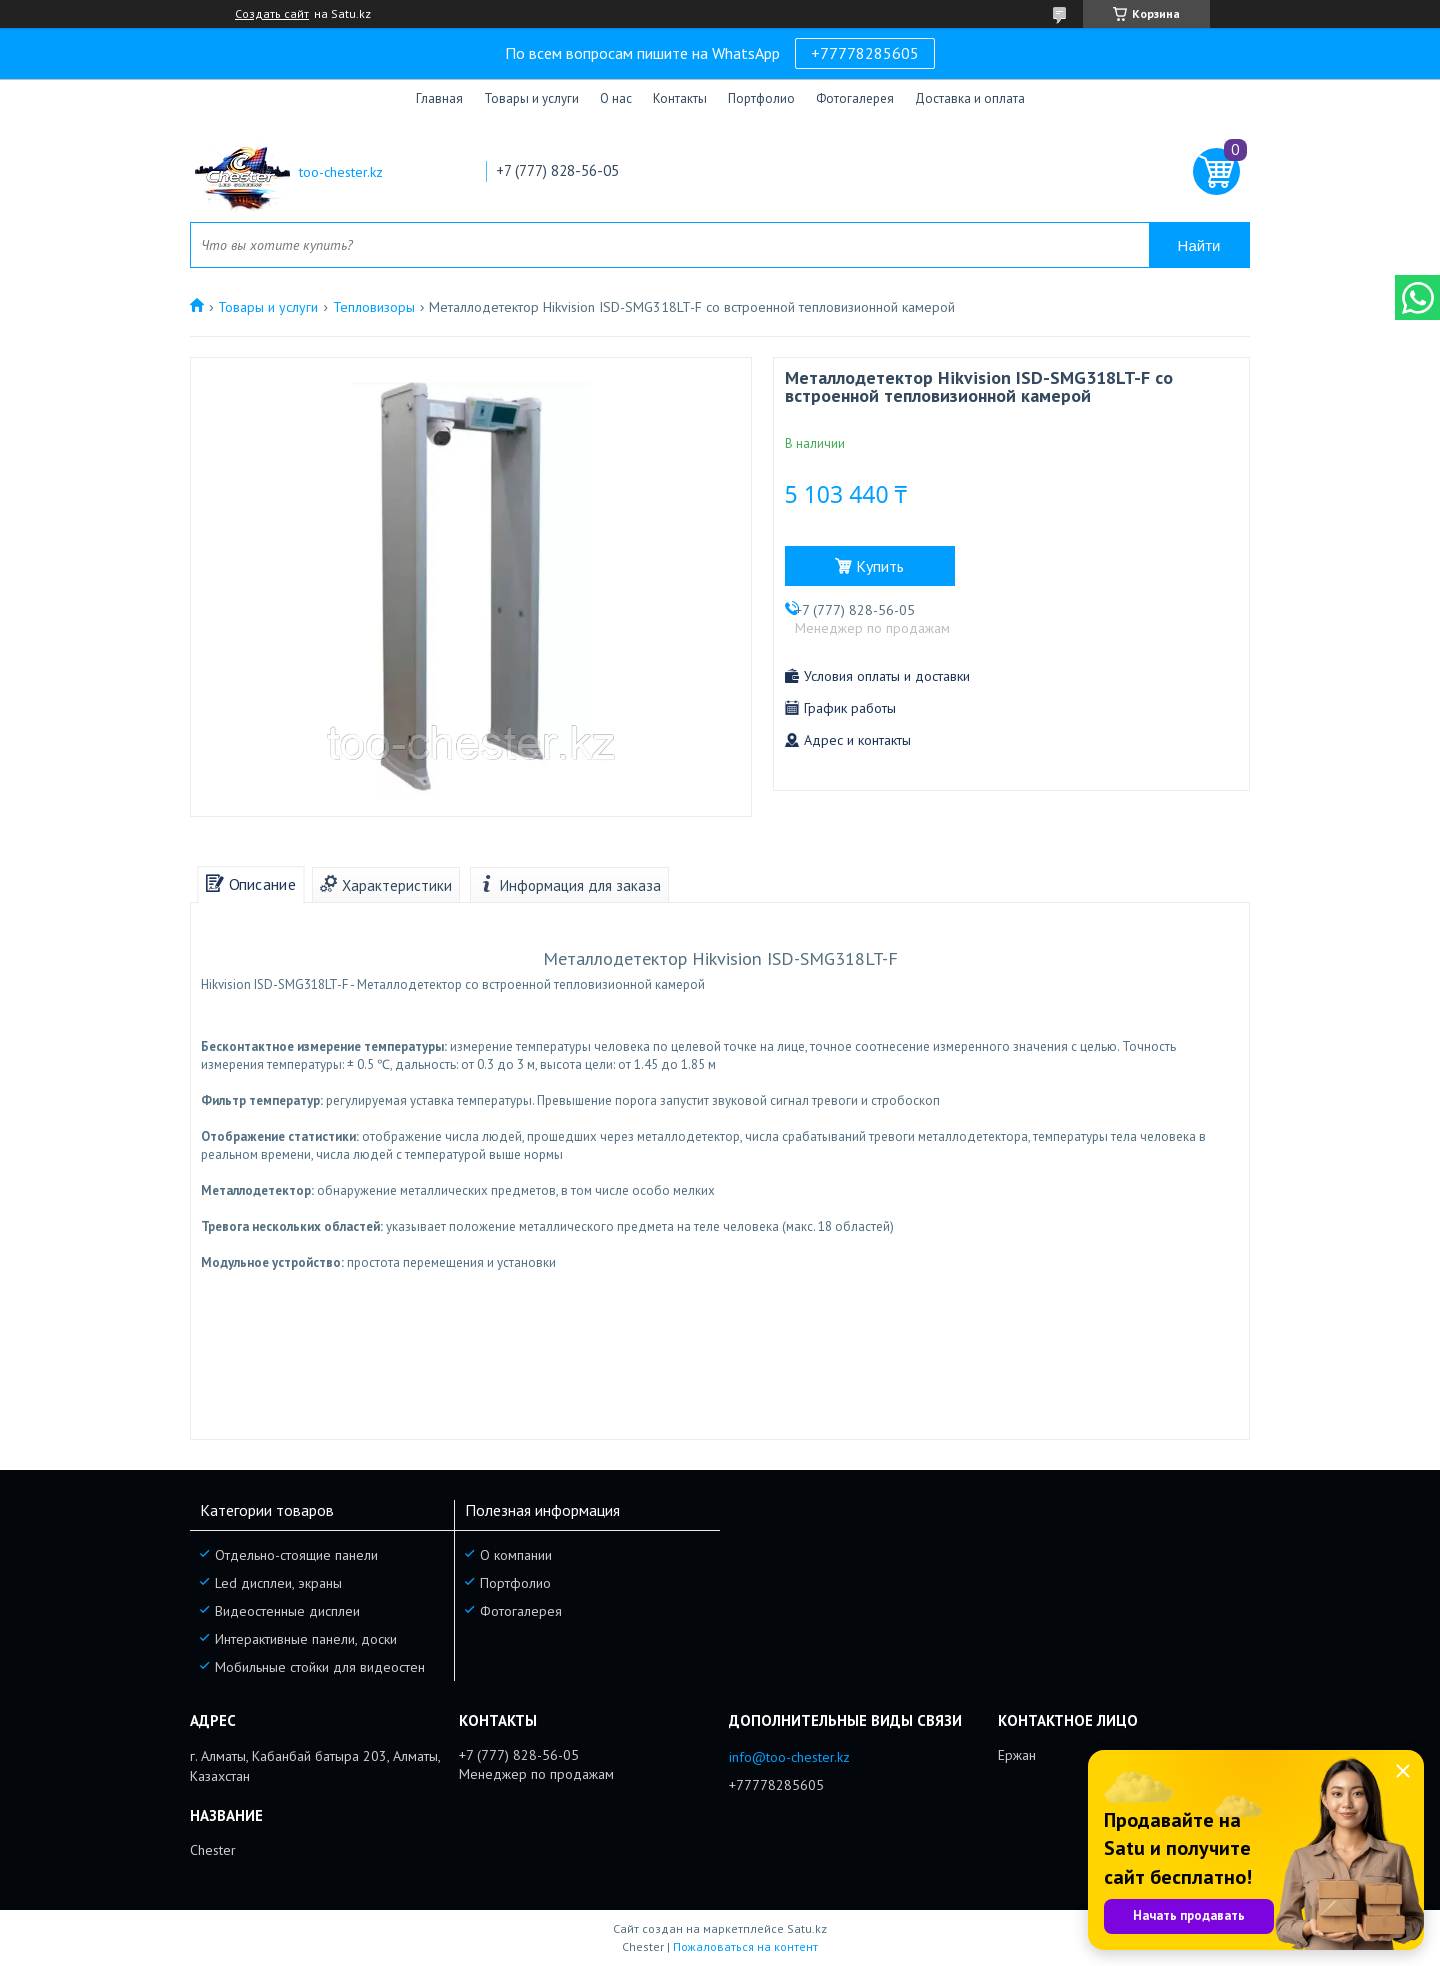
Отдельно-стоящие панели (296, 1555)
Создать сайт (272, 14)
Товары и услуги (531, 98)
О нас (616, 98)
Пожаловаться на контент (745, 1946)
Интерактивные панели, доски (306, 1639)
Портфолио (761, 98)
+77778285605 (865, 53)
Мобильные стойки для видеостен (320, 1667)
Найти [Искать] (1199, 245)
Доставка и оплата (970, 98)
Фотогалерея (855, 98)
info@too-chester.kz (789, 1757)
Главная (439, 98)
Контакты (680, 98)
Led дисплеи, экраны (278, 1583)
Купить (880, 566)
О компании (516, 1555)
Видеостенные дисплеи (287, 1611)
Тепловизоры (374, 307)
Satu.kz (807, 1928)
